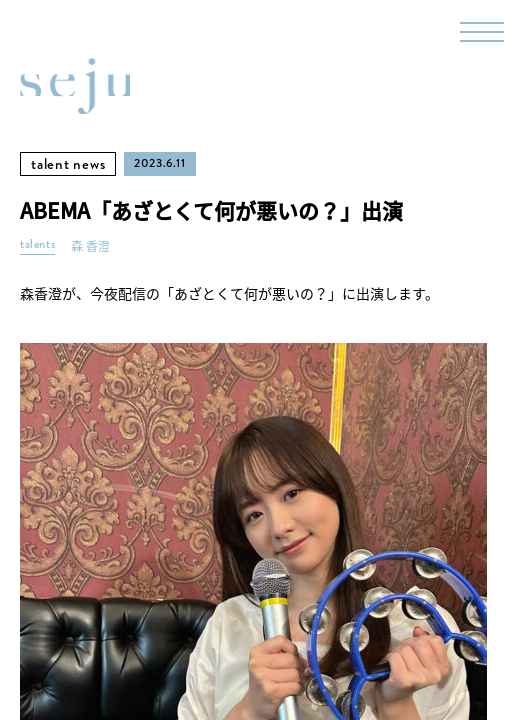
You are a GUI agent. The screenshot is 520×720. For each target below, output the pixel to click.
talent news (68, 164)
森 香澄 (90, 246)
